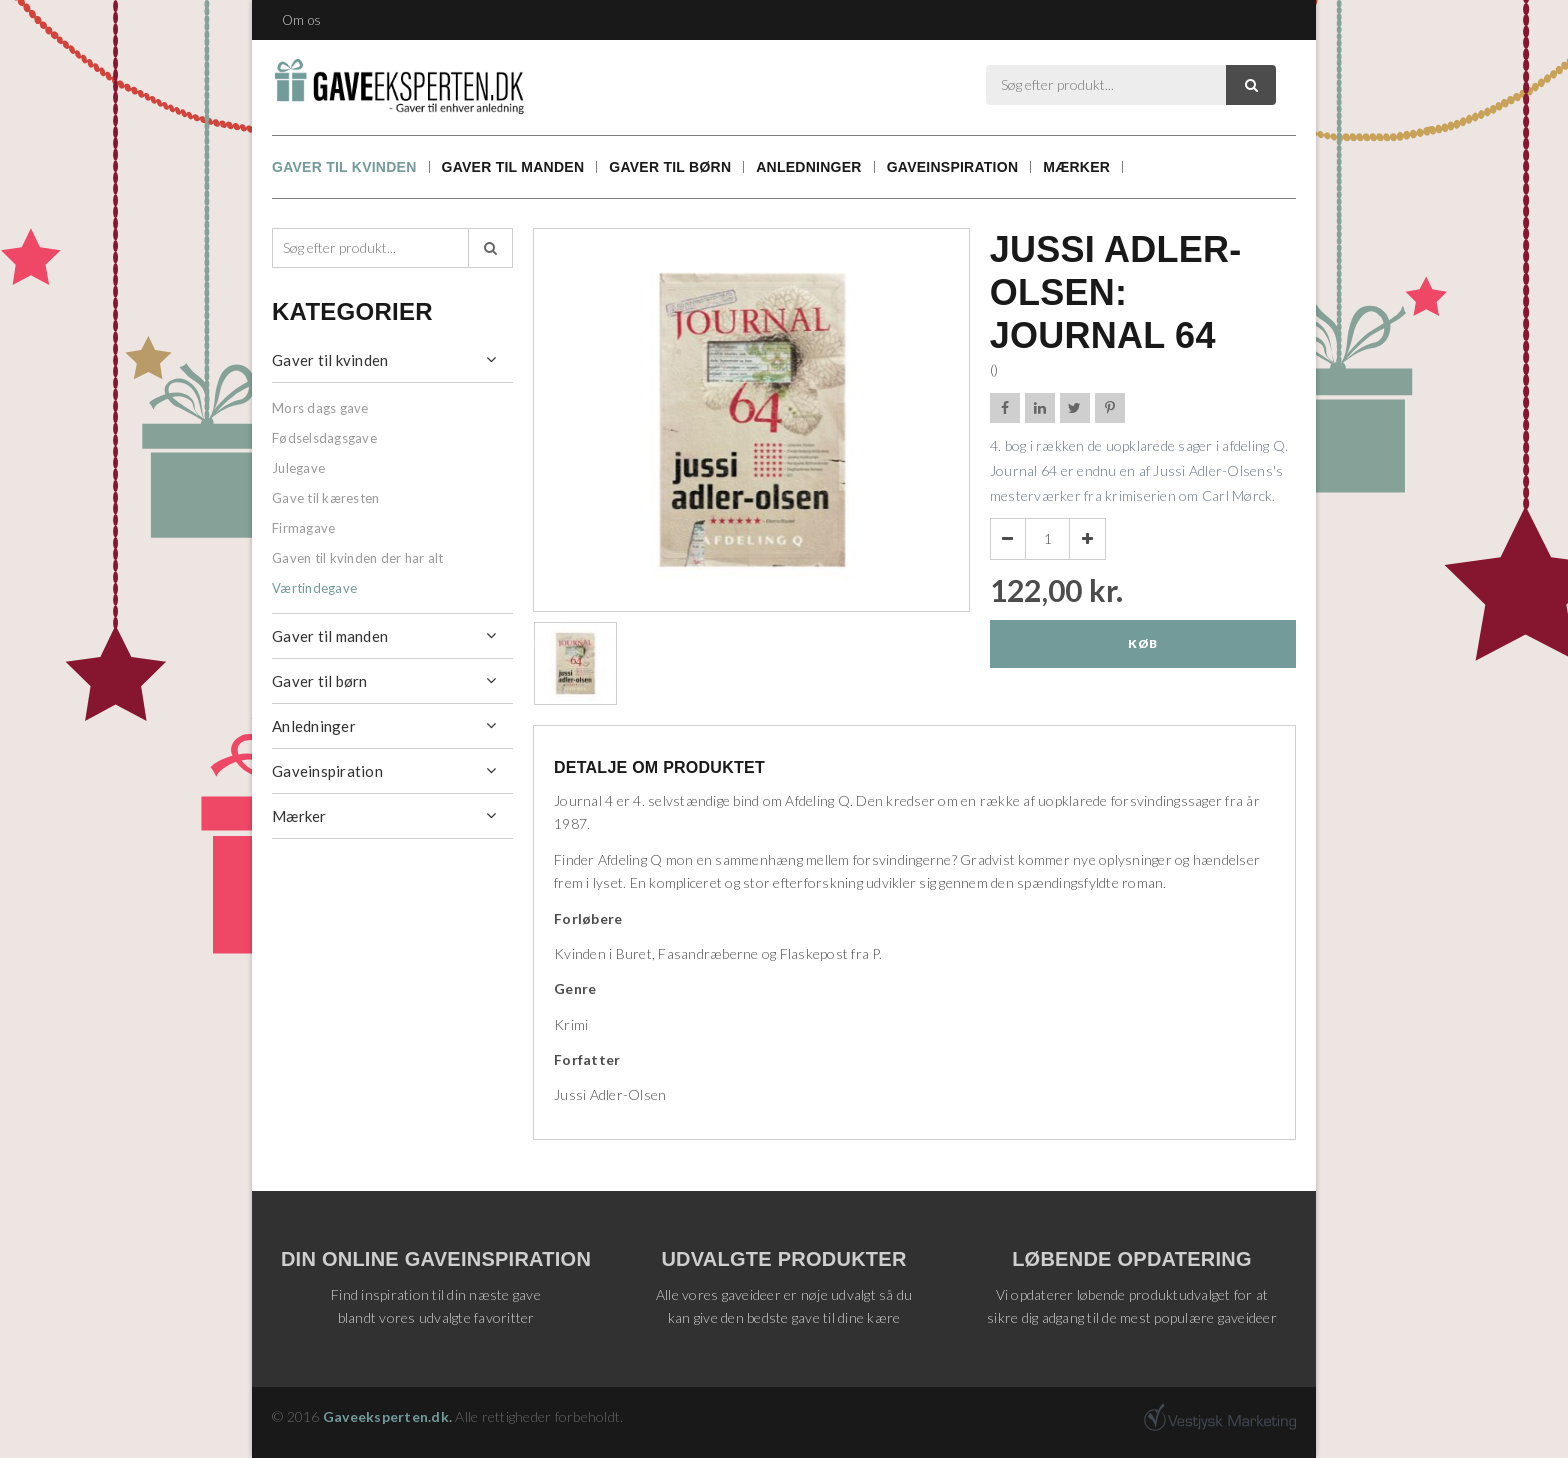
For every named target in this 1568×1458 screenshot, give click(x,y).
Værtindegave (314, 588)
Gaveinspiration (953, 167)
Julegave (298, 468)
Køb (1142, 643)
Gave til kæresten (325, 498)
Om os (301, 20)
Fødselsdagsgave (324, 438)
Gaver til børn (670, 167)
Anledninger (808, 167)
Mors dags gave (320, 408)
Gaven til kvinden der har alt (357, 558)
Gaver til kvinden (344, 167)
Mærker (1076, 167)
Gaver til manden (513, 167)
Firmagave (303, 528)
